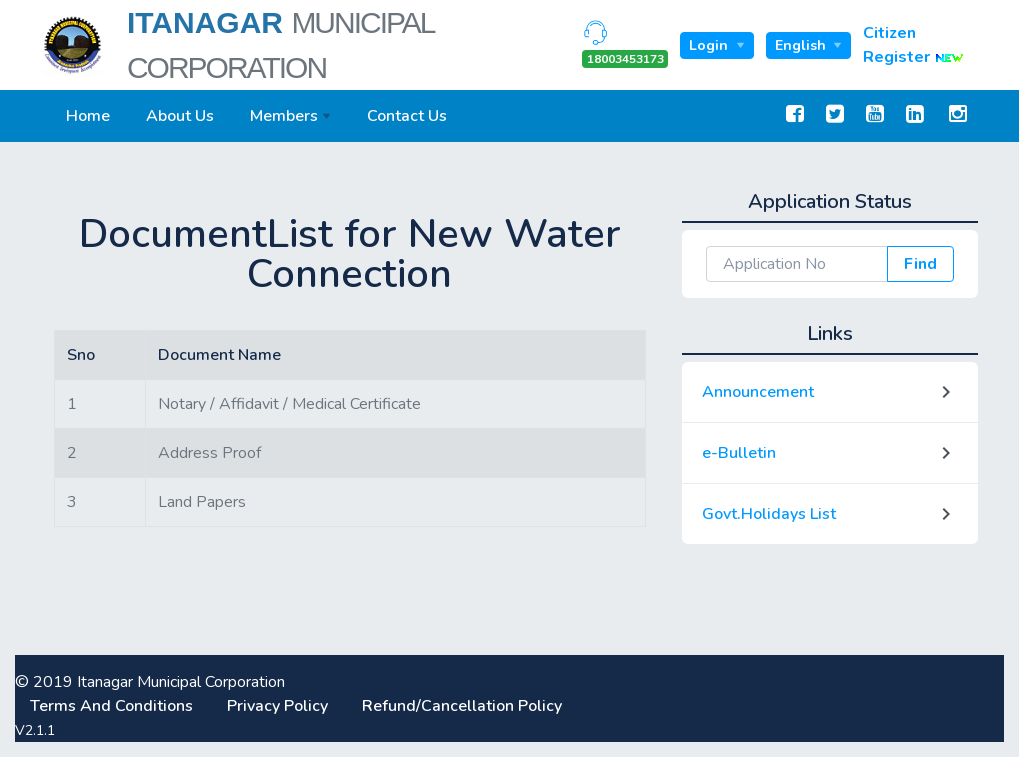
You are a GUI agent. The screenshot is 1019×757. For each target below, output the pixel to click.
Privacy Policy (279, 706)
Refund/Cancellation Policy (462, 706)
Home (88, 116)
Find (920, 264)
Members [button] (284, 116)
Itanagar (280, 45)
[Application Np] (797, 264)
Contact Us (407, 116)
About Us (180, 116)
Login (710, 45)
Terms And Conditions (113, 706)
